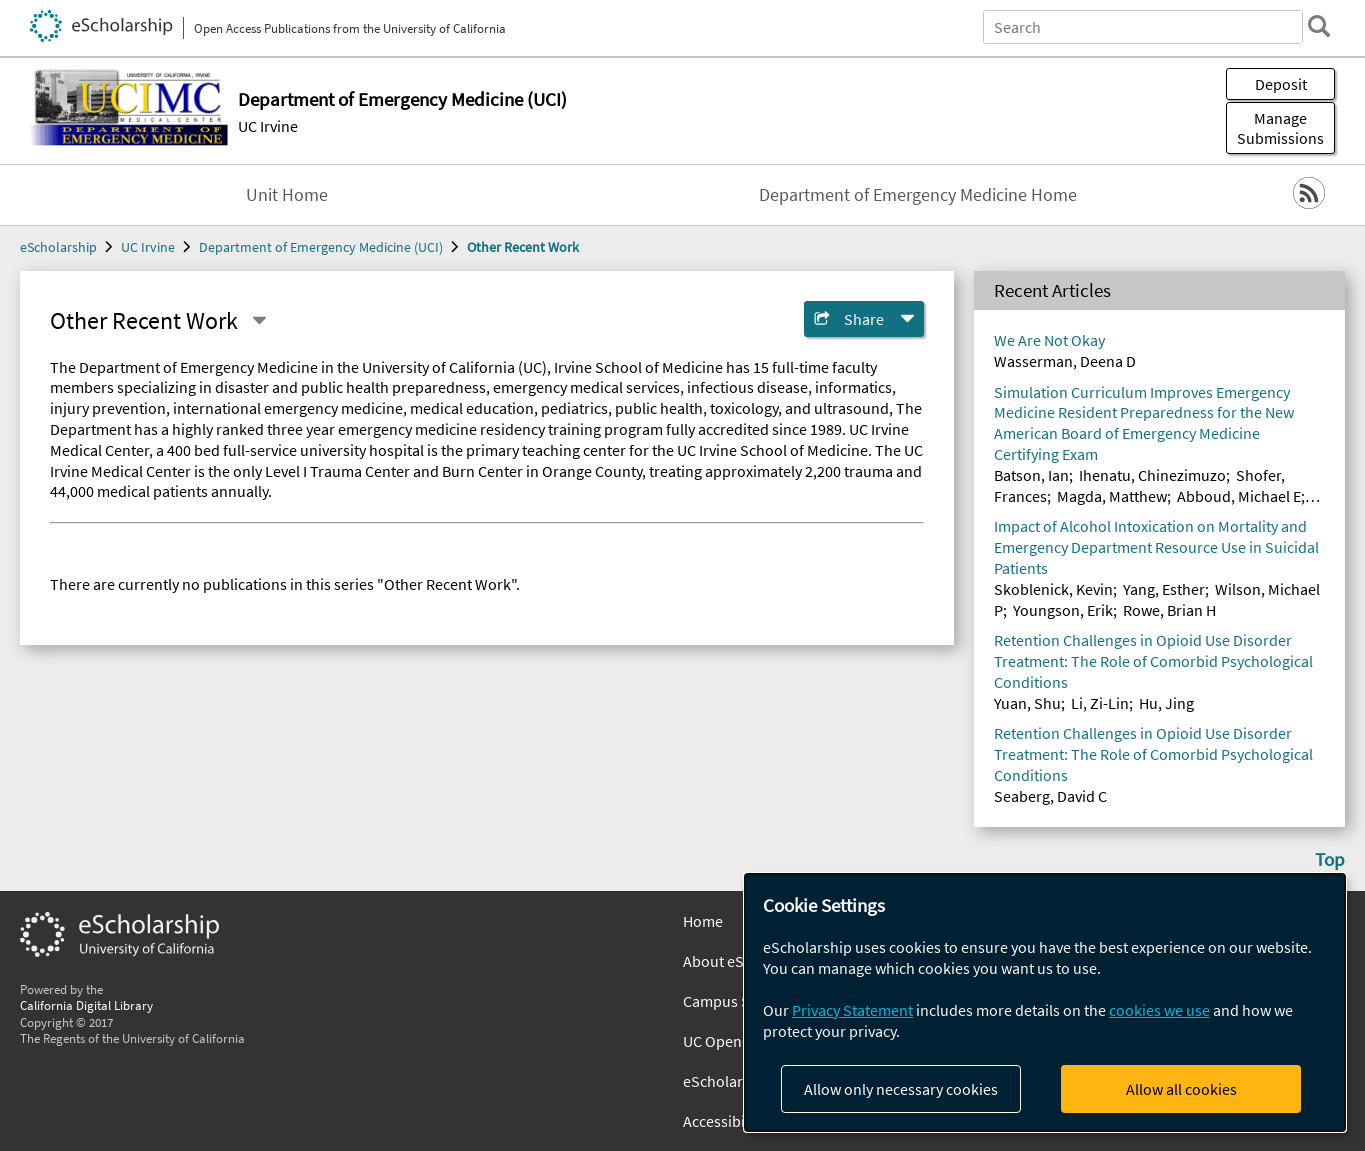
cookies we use (1159, 1010)
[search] (1319, 26)
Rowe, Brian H (1169, 610)
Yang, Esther (1164, 589)
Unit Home (287, 195)
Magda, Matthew (1112, 496)
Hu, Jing (1166, 703)
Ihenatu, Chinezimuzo (1152, 475)
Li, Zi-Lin (1100, 703)
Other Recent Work (523, 247)
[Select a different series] (259, 321)
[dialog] (1045, 1002)
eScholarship (58, 247)
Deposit (1281, 84)
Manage (1280, 128)
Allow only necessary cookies (901, 1089)
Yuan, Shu (1027, 703)
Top (1330, 859)
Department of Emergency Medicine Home (918, 195)
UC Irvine (268, 126)
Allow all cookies (1181, 1089)
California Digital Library (86, 1005)
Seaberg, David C (1050, 796)
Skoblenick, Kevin (1053, 589)
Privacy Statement (852, 1010)
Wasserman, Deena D (1065, 361)
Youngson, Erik (1063, 610)
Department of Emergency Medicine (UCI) (321, 247)
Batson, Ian (1031, 475)
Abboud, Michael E (1239, 496)
